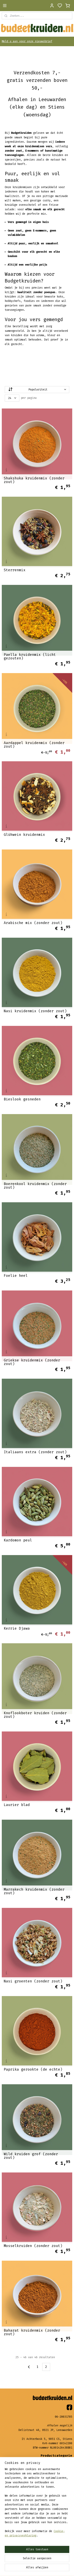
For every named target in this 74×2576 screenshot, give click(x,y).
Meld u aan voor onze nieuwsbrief (27, 41)
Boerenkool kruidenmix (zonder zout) (35, 1185)
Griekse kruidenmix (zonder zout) (32, 1361)
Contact (66, 2514)
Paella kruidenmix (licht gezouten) (30, 656)
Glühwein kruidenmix (24, 834)
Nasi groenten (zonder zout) (33, 1981)
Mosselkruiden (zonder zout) (33, 2245)
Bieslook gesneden (22, 1099)
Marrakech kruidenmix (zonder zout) (34, 1891)
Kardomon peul (18, 1540)
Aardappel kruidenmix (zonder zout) (34, 744)
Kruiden (66, 2463)
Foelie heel (16, 1275)
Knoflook (66, 2467)
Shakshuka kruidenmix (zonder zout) (34, 479)
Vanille (66, 2476)
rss (67, 2568)
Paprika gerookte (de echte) (33, 2069)
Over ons (65, 2505)
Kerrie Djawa (17, 1628)
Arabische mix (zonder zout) (33, 922)
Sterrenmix (14, 570)
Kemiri (67, 2485)
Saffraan (66, 2481)
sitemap (56, 2568)
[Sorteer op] (37, 389)
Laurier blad (17, 1804)
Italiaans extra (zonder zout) (35, 1452)
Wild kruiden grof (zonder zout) (31, 2155)
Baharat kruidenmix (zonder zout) (32, 2332)
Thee (69, 2472)
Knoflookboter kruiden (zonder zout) (35, 1714)
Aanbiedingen (62, 2501)
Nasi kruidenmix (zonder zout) (35, 1011)
